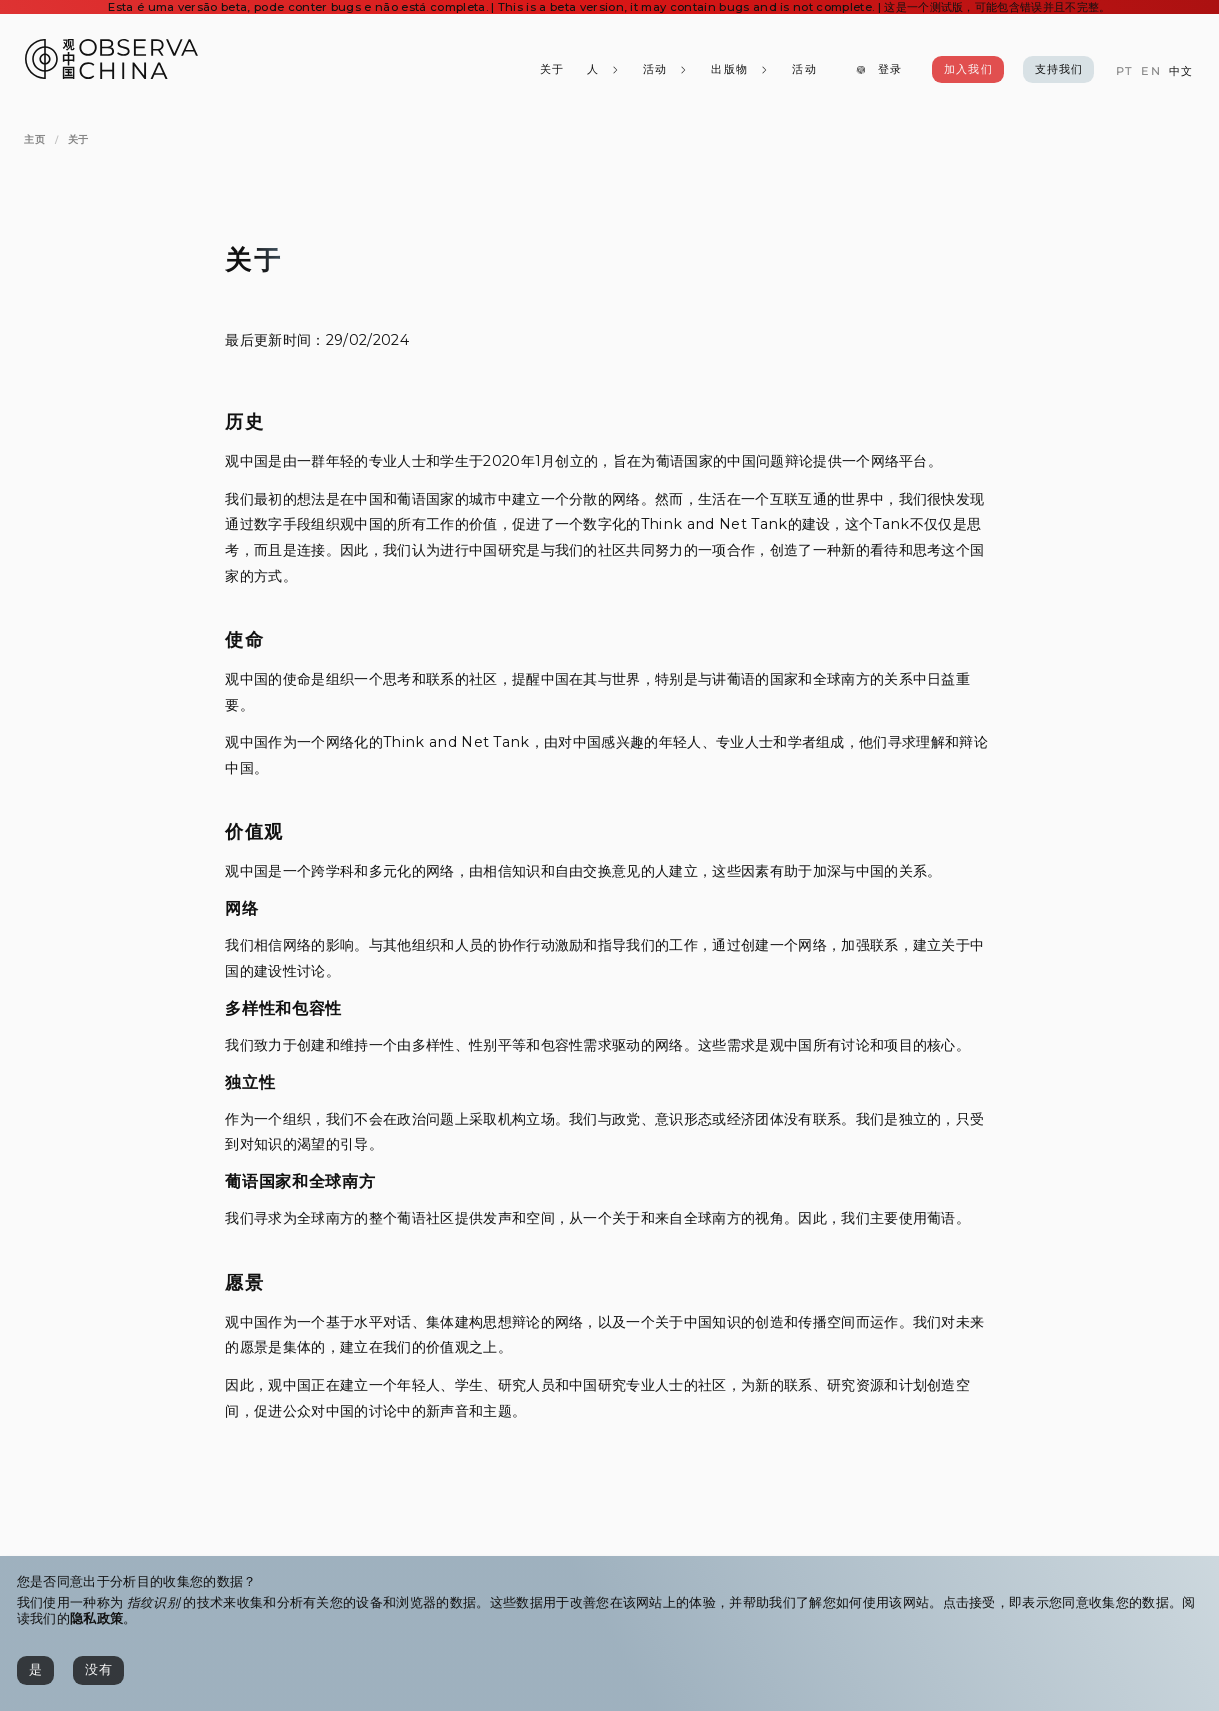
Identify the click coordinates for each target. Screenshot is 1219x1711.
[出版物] (740, 70)
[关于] (551, 70)
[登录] (878, 70)
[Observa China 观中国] (111, 73)
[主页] (34, 139)
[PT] (1124, 71)
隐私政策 (96, 1618)
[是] (35, 1670)
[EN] (1150, 71)
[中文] (1181, 71)
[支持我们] (1059, 70)
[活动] (804, 70)
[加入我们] (968, 70)
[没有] (98, 1670)
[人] (602, 70)
